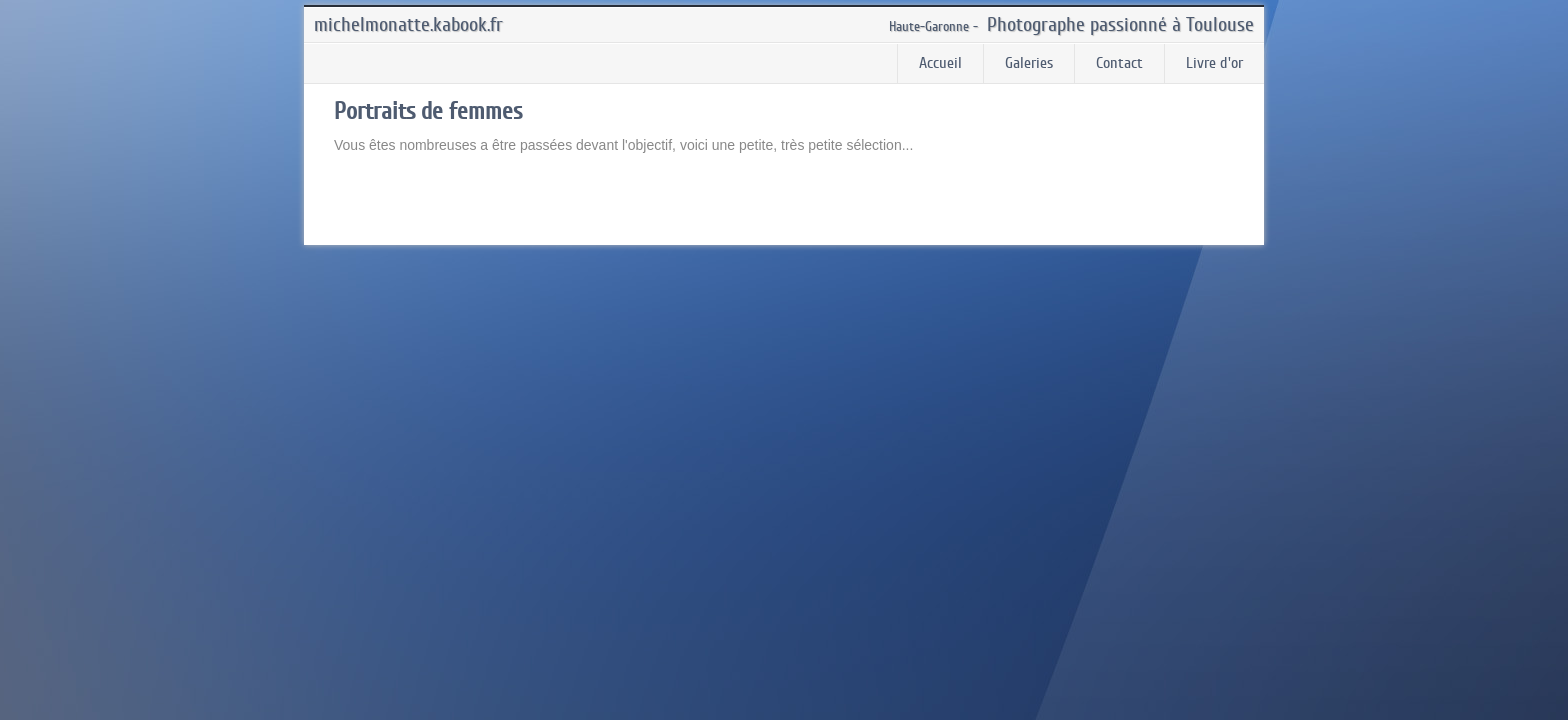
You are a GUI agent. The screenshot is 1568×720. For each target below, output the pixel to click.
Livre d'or (1214, 63)
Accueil (940, 63)
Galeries (1029, 63)
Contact (1119, 63)
